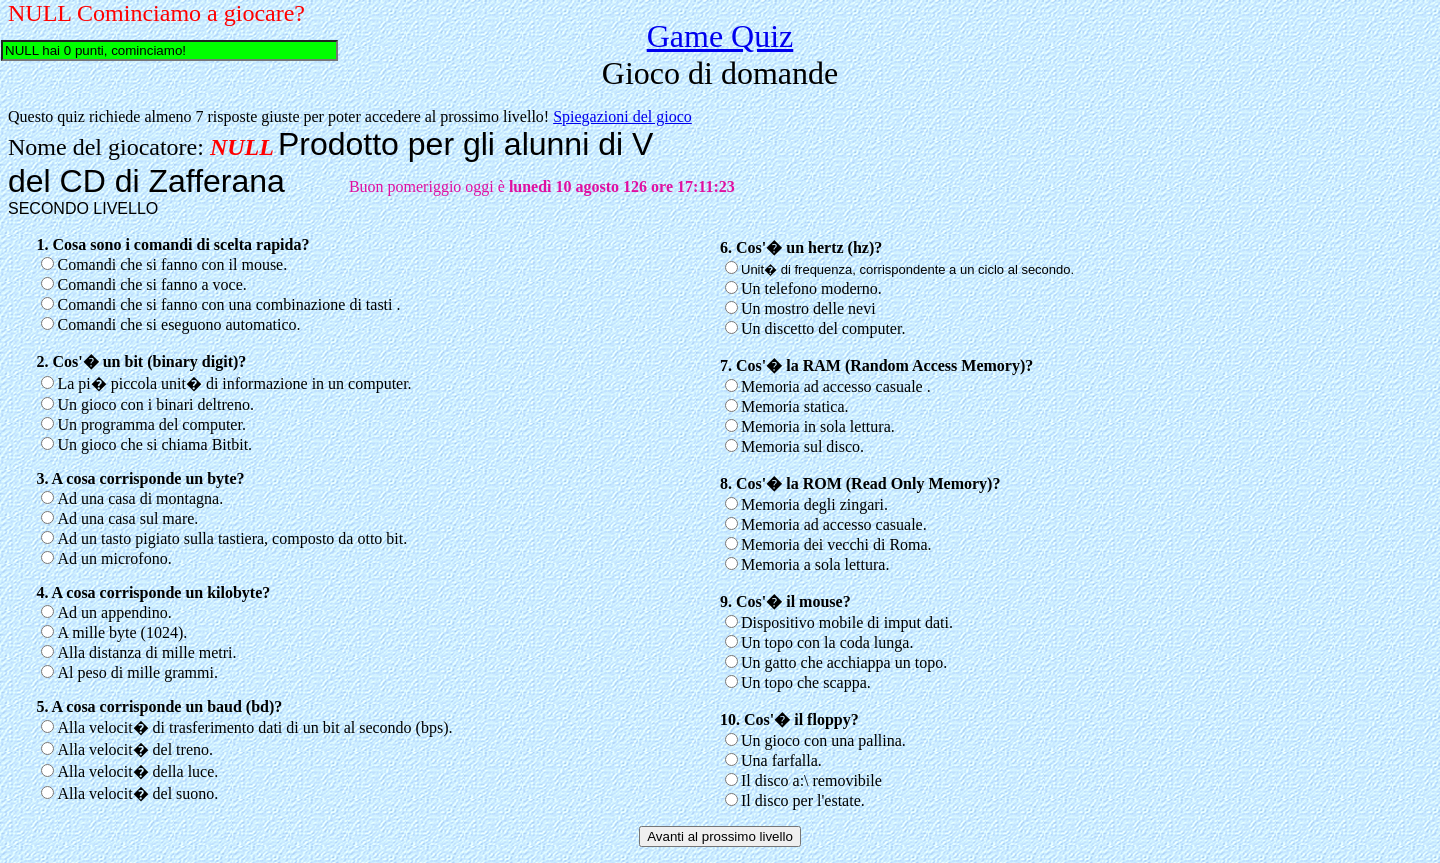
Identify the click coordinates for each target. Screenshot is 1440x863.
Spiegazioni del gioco (622, 116)
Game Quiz (720, 36)
